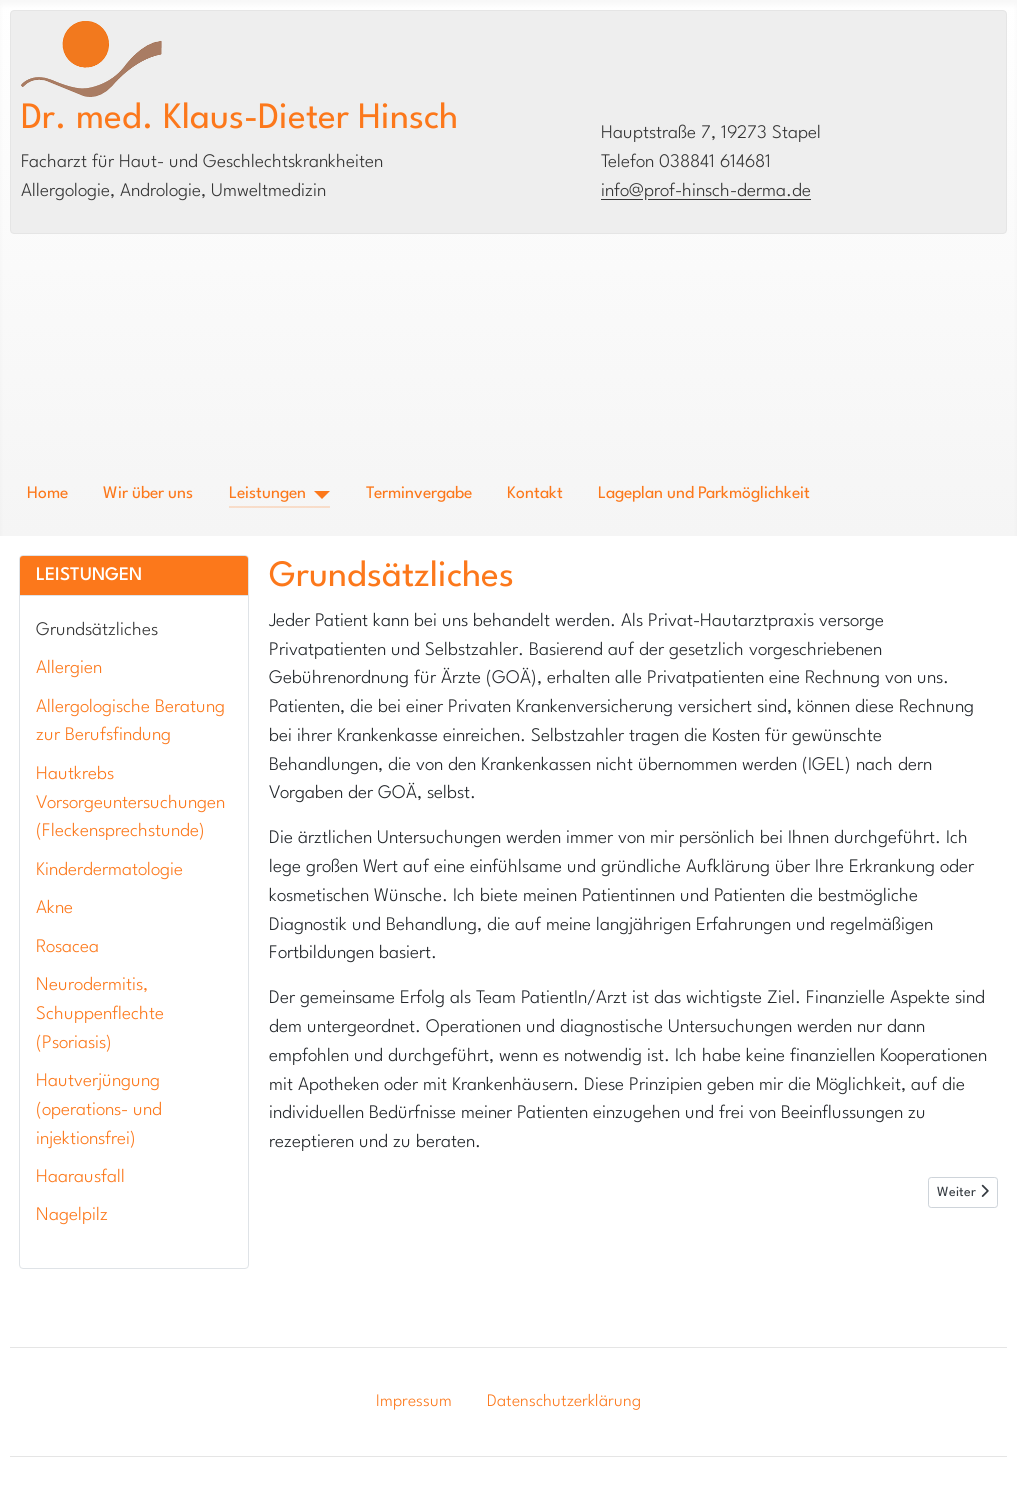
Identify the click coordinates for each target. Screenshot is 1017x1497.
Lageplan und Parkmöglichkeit (704, 494)
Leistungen (267, 494)
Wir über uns (148, 494)
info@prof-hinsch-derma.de (706, 191)
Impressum (414, 1402)
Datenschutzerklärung (564, 1402)
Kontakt (535, 494)
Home (47, 494)
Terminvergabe (419, 494)
